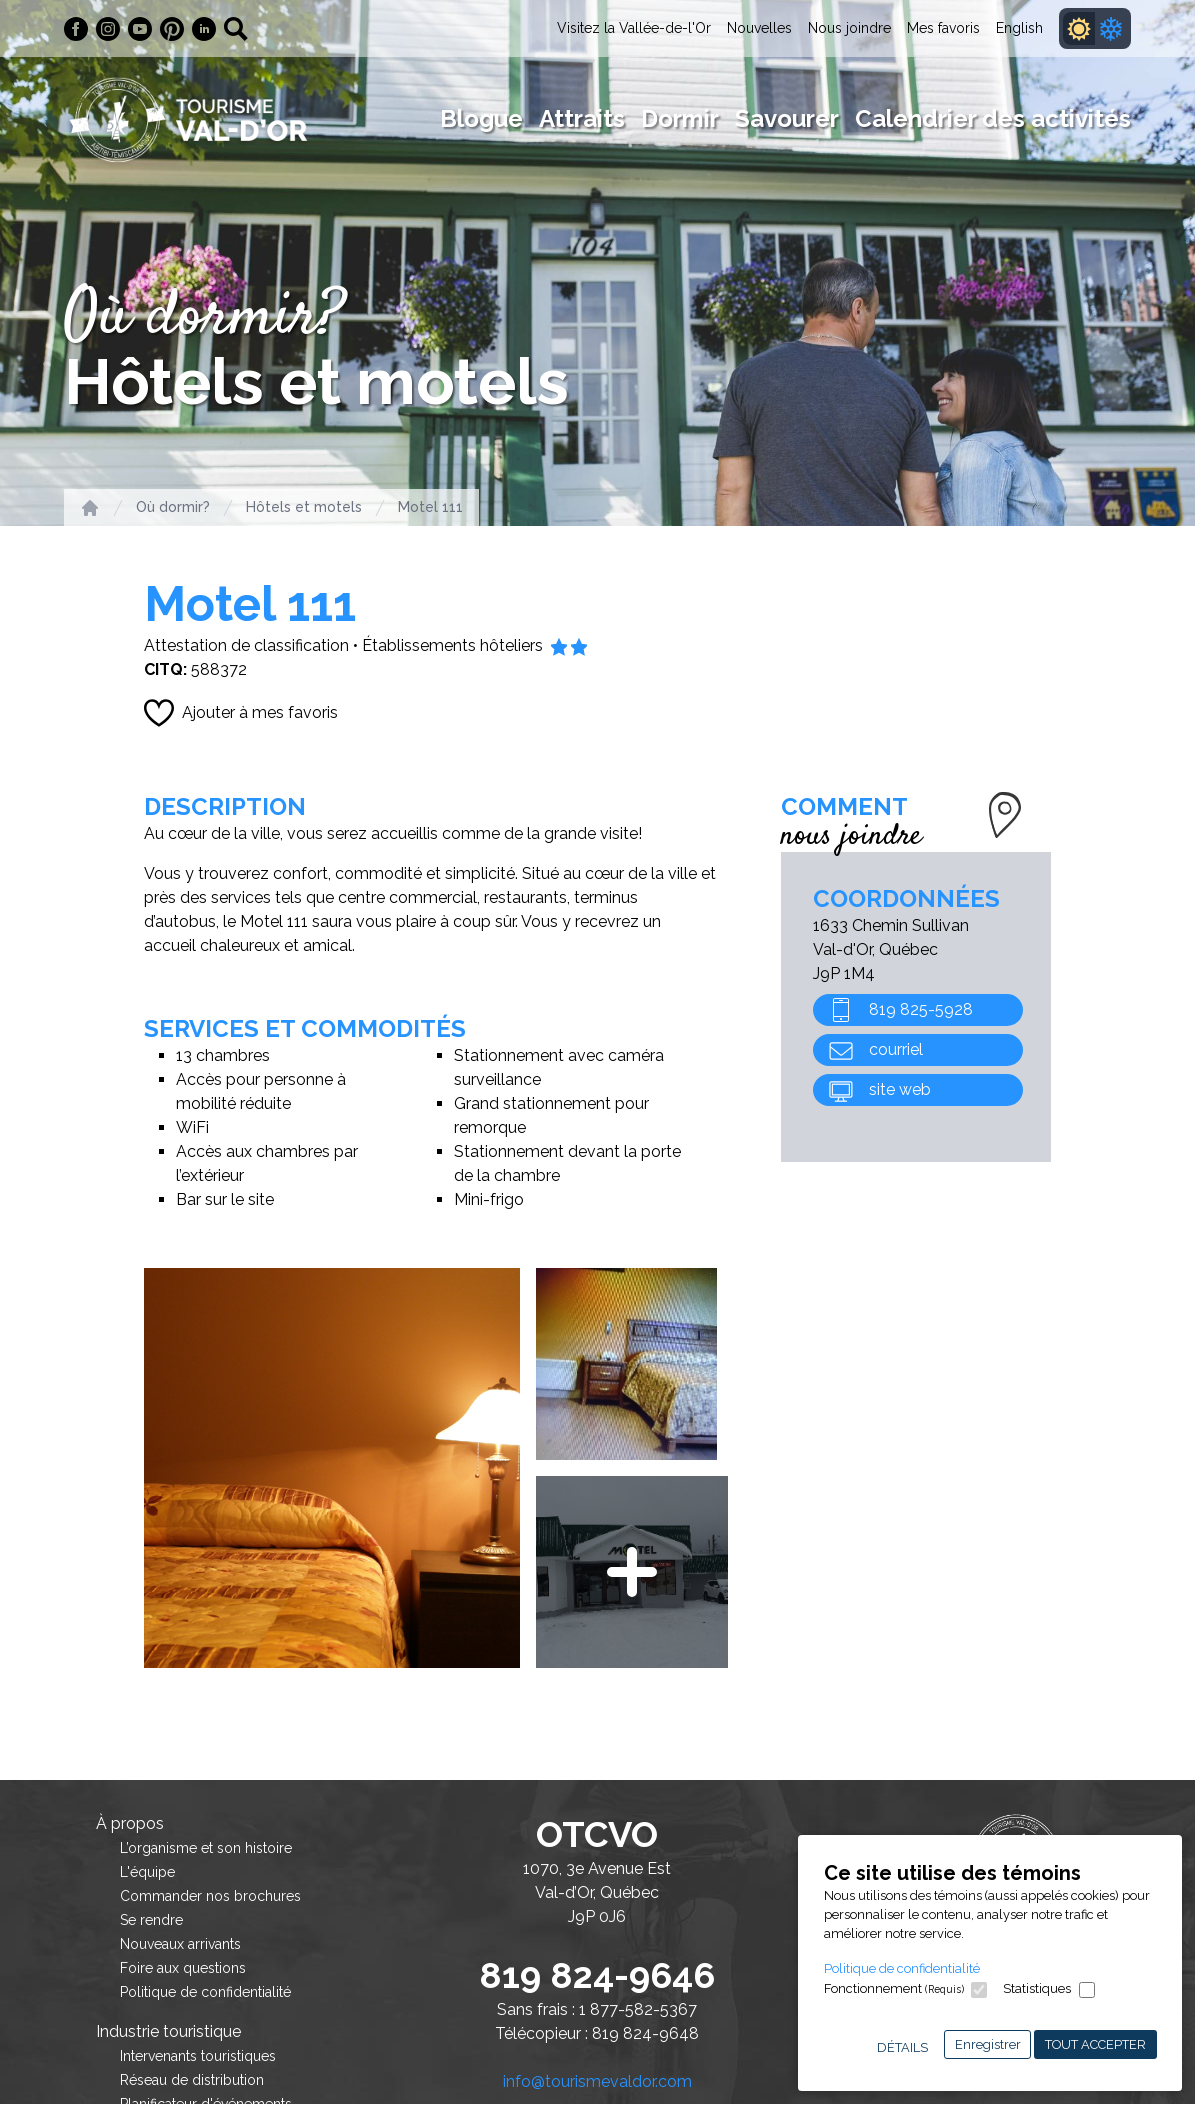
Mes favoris (943, 28)
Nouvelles (759, 28)
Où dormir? (173, 507)
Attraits (582, 118)
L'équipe (147, 1872)
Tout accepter (1095, 2044)
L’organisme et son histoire (206, 1848)
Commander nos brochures (210, 1896)
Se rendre (151, 1920)
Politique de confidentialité (902, 1968)
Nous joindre (849, 28)
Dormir (680, 118)
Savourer (787, 118)
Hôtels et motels (304, 507)
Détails (902, 2047)
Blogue (481, 118)
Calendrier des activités (993, 118)
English (1019, 28)
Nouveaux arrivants (180, 1944)
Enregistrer (988, 2044)
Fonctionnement (894, 1988)
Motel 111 (430, 507)
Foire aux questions (183, 1968)
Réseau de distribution (192, 2080)
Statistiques (1037, 1988)
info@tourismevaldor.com (597, 2081)
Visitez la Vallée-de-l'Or (634, 28)
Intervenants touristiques (198, 2056)
